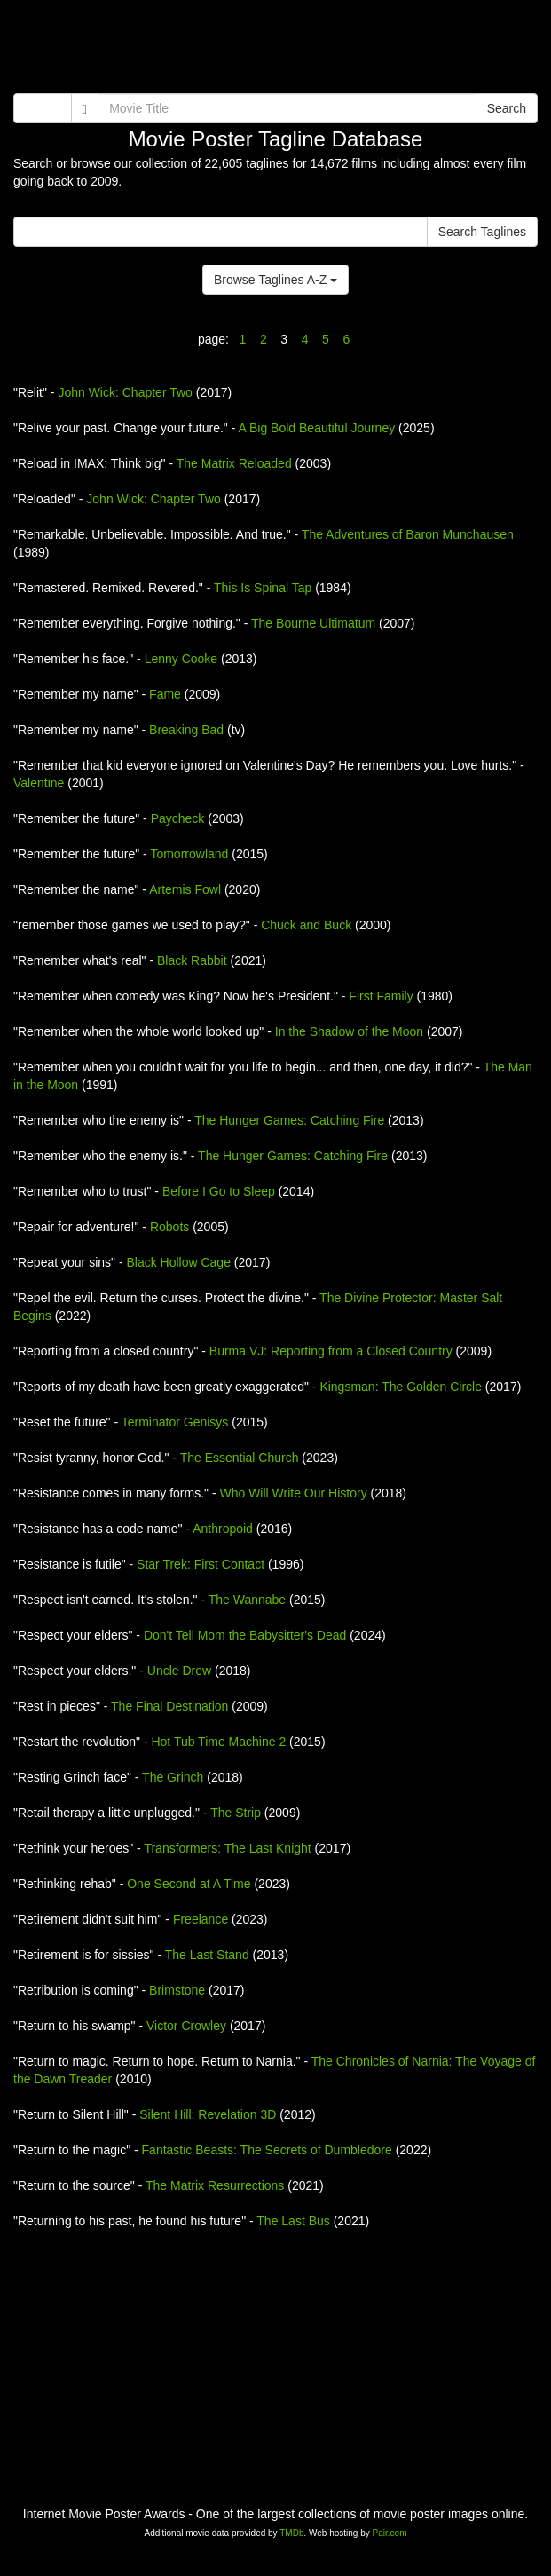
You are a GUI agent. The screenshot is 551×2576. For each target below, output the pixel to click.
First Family (381, 996)
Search (506, 108)
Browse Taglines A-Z (275, 280)
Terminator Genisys (175, 1422)
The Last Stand (207, 1955)
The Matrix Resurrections (215, 2185)
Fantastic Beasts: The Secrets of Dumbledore (267, 2150)
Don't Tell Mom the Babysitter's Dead (245, 1635)
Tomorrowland (189, 854)
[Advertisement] (275, 48)
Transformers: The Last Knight (227, 1848)
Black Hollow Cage (178, 1262)
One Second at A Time (188, 1884)
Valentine (38, 783)
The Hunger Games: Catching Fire (289, 1120)
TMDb (291, 2533)
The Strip (235, 1813)
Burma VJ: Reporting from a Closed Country (331, 1351)
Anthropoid (223, 1528)
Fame (165, 694)
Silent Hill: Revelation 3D (207, 2114)
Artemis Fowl (185, 889)
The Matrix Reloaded (234, 463)
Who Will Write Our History (292, 1493)
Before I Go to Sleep (218, 1191)
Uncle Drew (179, 1670)
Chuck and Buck (306, 925)
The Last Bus (293, 2221)
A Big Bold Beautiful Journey (317, 428)
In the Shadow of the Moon (349, 1031)
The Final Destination (169, 1706)
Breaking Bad (186, 730)
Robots (169, 1227)
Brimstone (177, 1990)
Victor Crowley (186, 2026)
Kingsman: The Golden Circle (400, 1386)
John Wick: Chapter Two (125, 392)
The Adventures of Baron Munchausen (408, 534)
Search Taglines (482, 232)
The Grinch (172, 1777)
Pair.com (390, 2533)
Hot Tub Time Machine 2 (218, 1741)
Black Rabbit (192, 960)
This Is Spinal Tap (262, 588)
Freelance (200, 1919)
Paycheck (178, 818)
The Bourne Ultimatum (313, 623)
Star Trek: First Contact (200, 1564)
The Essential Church (239, 1457)
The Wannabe (247, 1599)
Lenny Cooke (181, 659)
